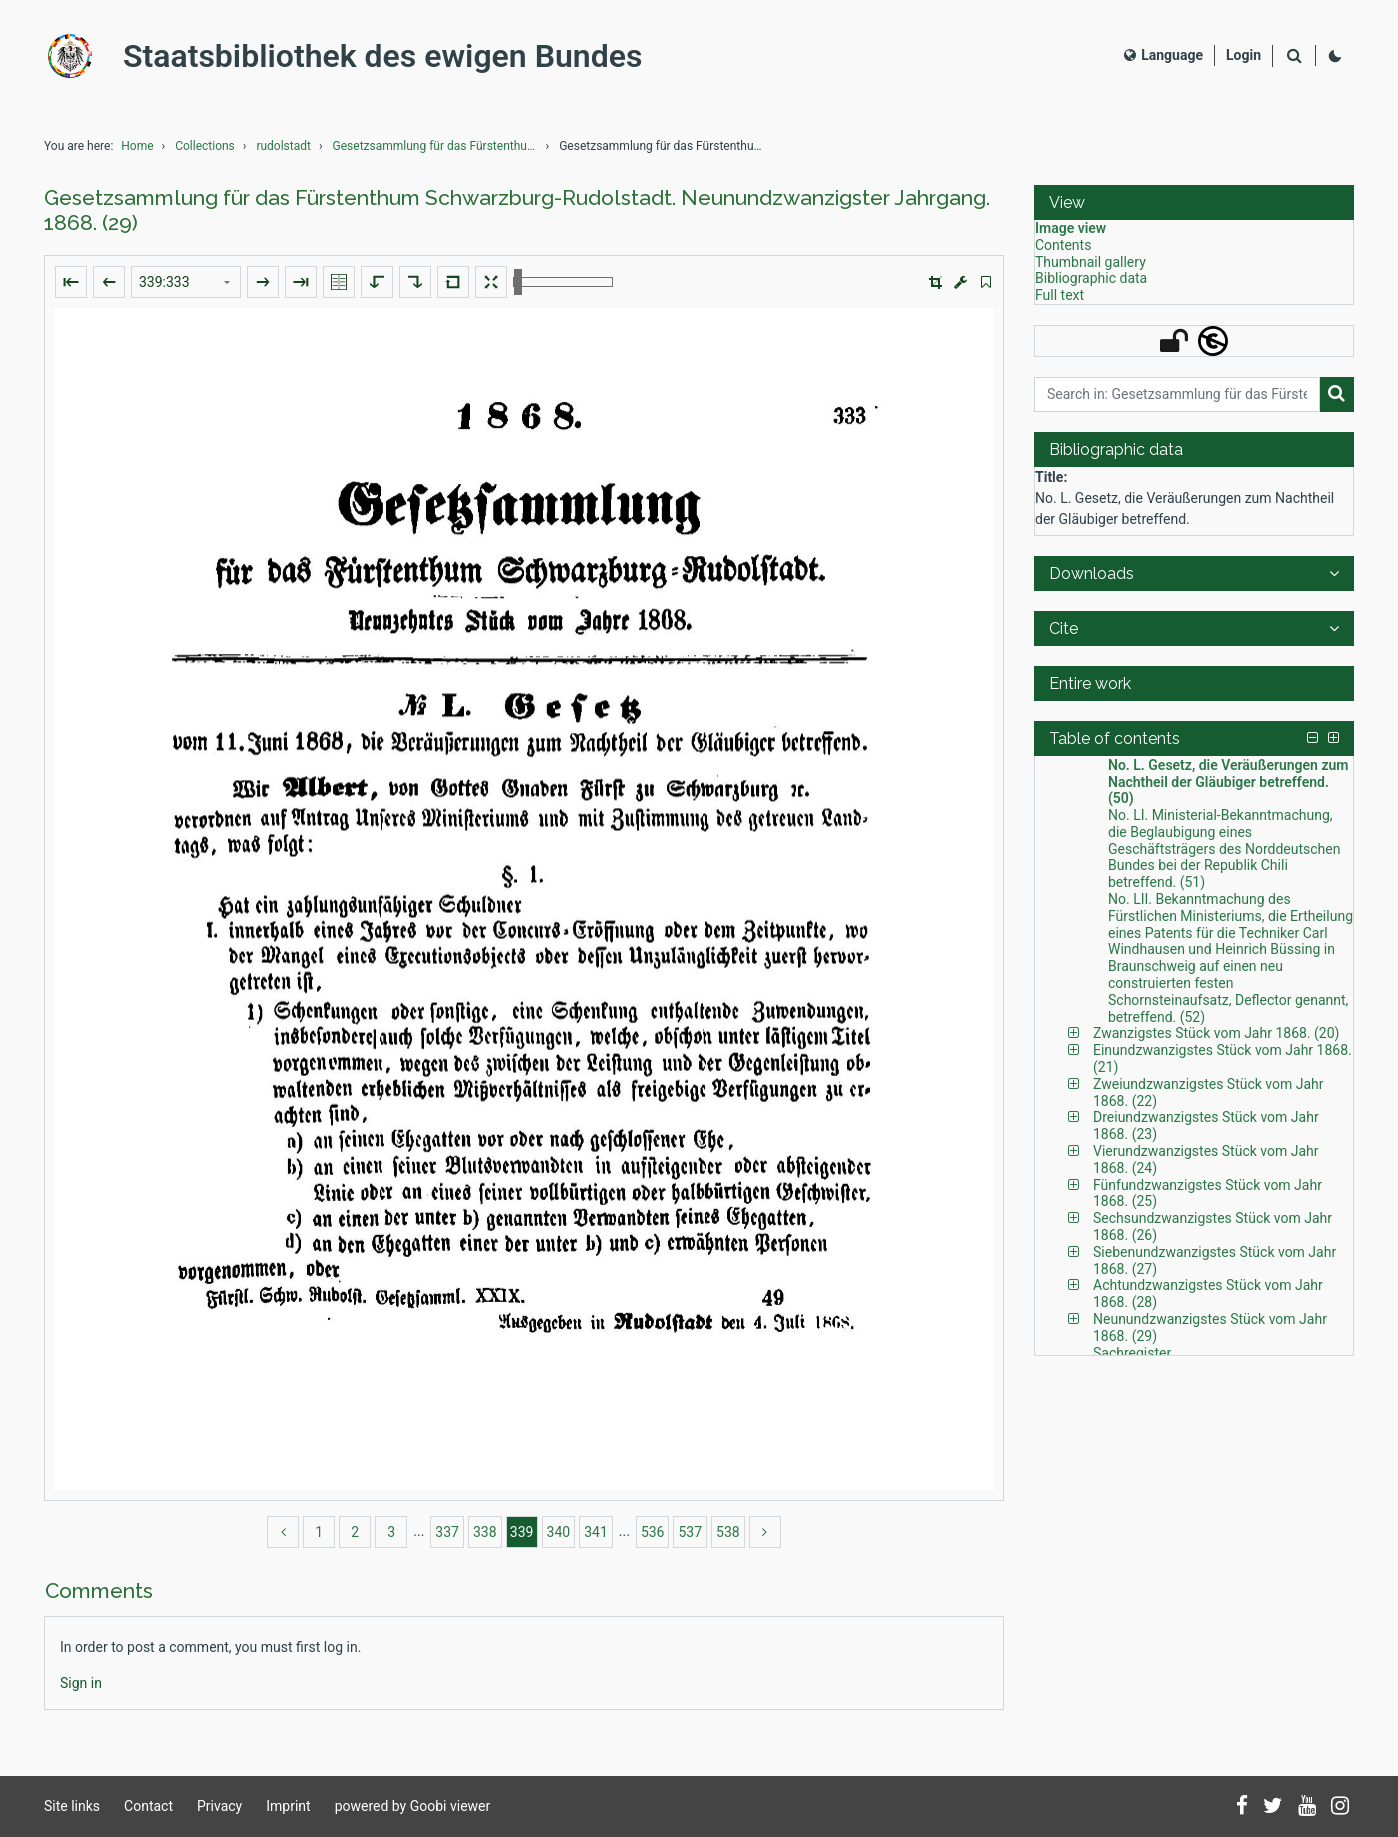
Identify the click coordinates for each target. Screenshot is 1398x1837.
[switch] (986, 282)
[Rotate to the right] (415, 282)
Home (137, 146)
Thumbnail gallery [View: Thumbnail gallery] (1090, 262)
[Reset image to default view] (453, 282)
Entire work (1090, 683)
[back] (283, 1532)
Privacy (219, 1806)
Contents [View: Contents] (1063, 245)
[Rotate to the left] (377, 282)
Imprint (288, 1806)
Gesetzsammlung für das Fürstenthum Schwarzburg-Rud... (438, 146)
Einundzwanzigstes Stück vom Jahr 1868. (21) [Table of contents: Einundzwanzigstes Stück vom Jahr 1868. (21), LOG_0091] (1222, 1058)
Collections (205, 146)
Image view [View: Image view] (1070, 228)
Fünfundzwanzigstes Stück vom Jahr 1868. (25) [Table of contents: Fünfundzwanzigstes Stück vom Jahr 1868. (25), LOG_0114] (1207, 1193)
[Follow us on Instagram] (1340, 1807)
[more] (765, 1532)
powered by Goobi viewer (413, 1806)
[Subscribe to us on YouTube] (1307, 1807)
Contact (148, 1806)
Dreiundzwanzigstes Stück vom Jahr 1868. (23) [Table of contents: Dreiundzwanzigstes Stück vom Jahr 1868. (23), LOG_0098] (1206, 1125)
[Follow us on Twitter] (1273, 1807)
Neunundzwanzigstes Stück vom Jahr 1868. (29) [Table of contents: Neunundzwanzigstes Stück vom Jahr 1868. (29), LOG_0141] (1210, 1327)
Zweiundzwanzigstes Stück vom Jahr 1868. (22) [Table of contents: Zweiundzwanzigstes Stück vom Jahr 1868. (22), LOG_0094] (1208, 1092)
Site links (72, 1806)
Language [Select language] (1163, 55)
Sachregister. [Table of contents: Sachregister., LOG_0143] (1133, 1353)
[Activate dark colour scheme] (1335, 56)
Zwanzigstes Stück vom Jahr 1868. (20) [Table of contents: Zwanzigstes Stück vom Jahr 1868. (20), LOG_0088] (1216, 1033)
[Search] (1294, 56)
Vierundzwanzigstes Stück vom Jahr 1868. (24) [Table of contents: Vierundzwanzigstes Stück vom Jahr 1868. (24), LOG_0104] (1206, 1159)
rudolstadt (283, 146)
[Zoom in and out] (563, 282)
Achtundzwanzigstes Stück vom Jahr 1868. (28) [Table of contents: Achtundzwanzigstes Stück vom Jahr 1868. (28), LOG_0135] (1208, 1293)
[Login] (1243, 55)
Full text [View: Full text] (1059, 295)
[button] (935, 282)
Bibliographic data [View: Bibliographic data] (1091, 278)
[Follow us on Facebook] (1242, 1807)
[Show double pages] (339, 282)
